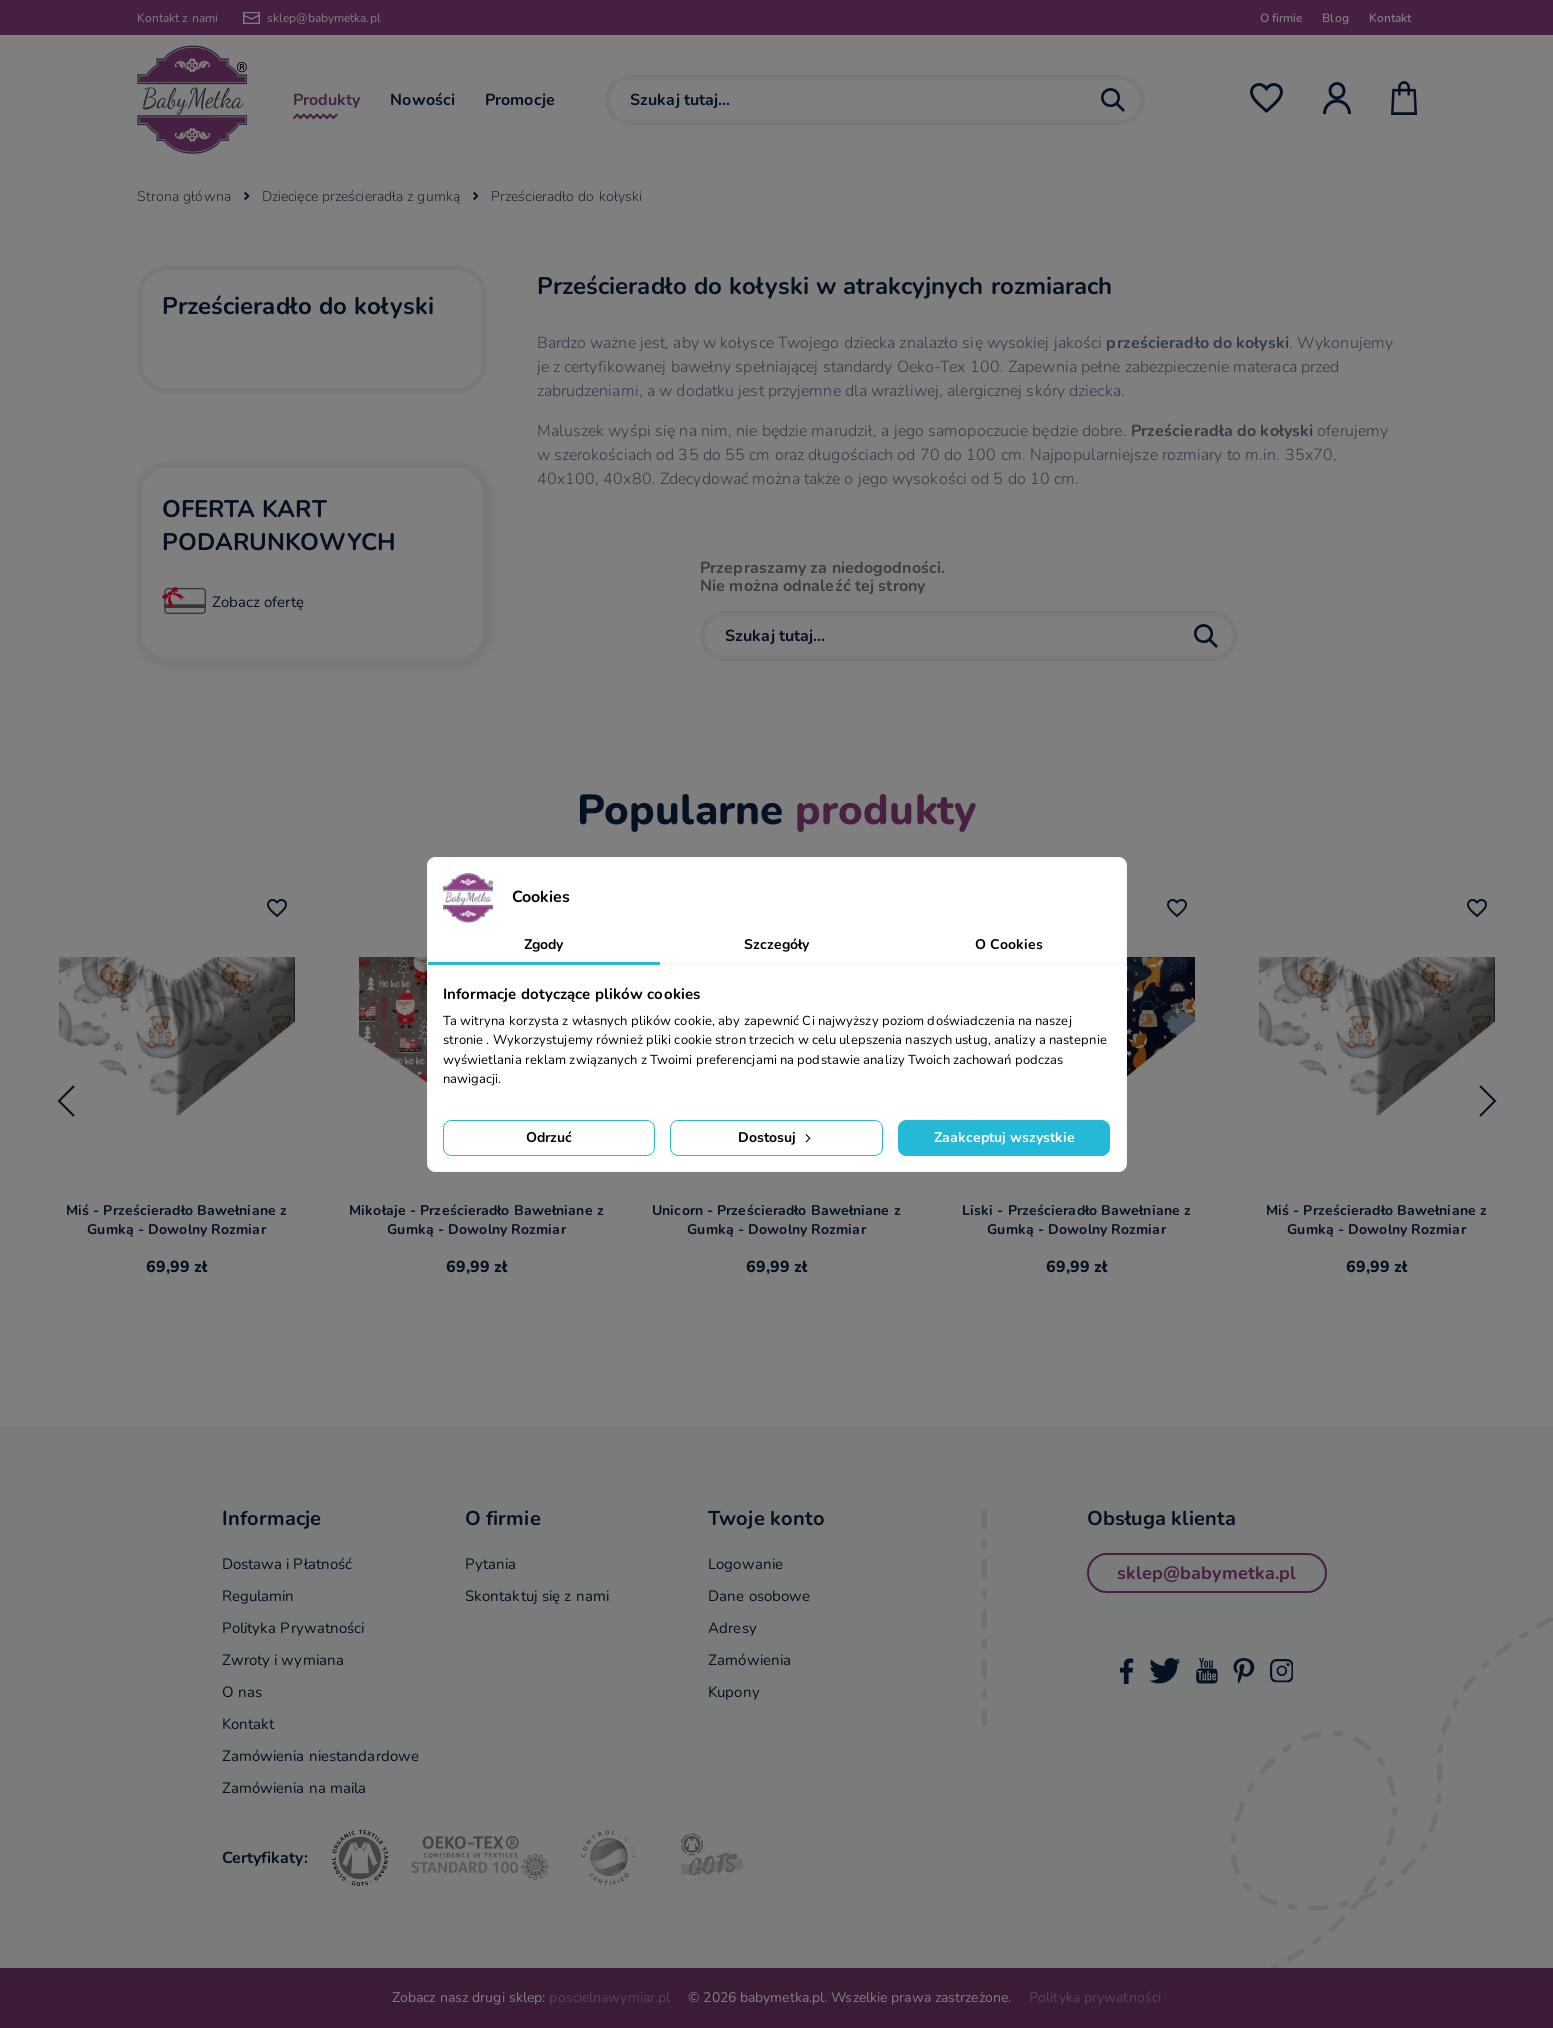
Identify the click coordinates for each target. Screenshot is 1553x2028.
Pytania (491, 1564)
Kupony (734, 1692)
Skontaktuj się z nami (537, 1596)
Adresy (732, 1628)
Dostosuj (776, 1137)
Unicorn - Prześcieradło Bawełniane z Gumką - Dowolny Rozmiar (776, 1220)
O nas (242, 1692)
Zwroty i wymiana (283, 1660)
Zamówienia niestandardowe (321, 1756)
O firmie (1281, 18)
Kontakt (1390, 18)
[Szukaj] (875, 100)
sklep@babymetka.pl (324, 18)
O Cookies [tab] (1009, 944)
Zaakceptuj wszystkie (1004, 1137)
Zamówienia (749, 1660)
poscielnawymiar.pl (609, 1997)
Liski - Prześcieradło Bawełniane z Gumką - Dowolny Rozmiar (1076, 1220)
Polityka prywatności (1095, 1997)
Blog (1335, 18)
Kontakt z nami (177, 18)
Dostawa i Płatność (287, 1564)
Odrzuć (549, 1137)
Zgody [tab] (544, 944)
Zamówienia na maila (294, 1788)
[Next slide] (1488, 1101)
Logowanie (745, 1564)
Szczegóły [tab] (777, 944)
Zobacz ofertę (258, 602)
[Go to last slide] (66, 1101)
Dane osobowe (759, 1596)
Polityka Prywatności (293, 1628)
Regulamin (258, 1596)
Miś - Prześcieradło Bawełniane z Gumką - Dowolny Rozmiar (176, 1220)
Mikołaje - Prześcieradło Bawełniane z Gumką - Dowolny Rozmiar (476, 1220)
